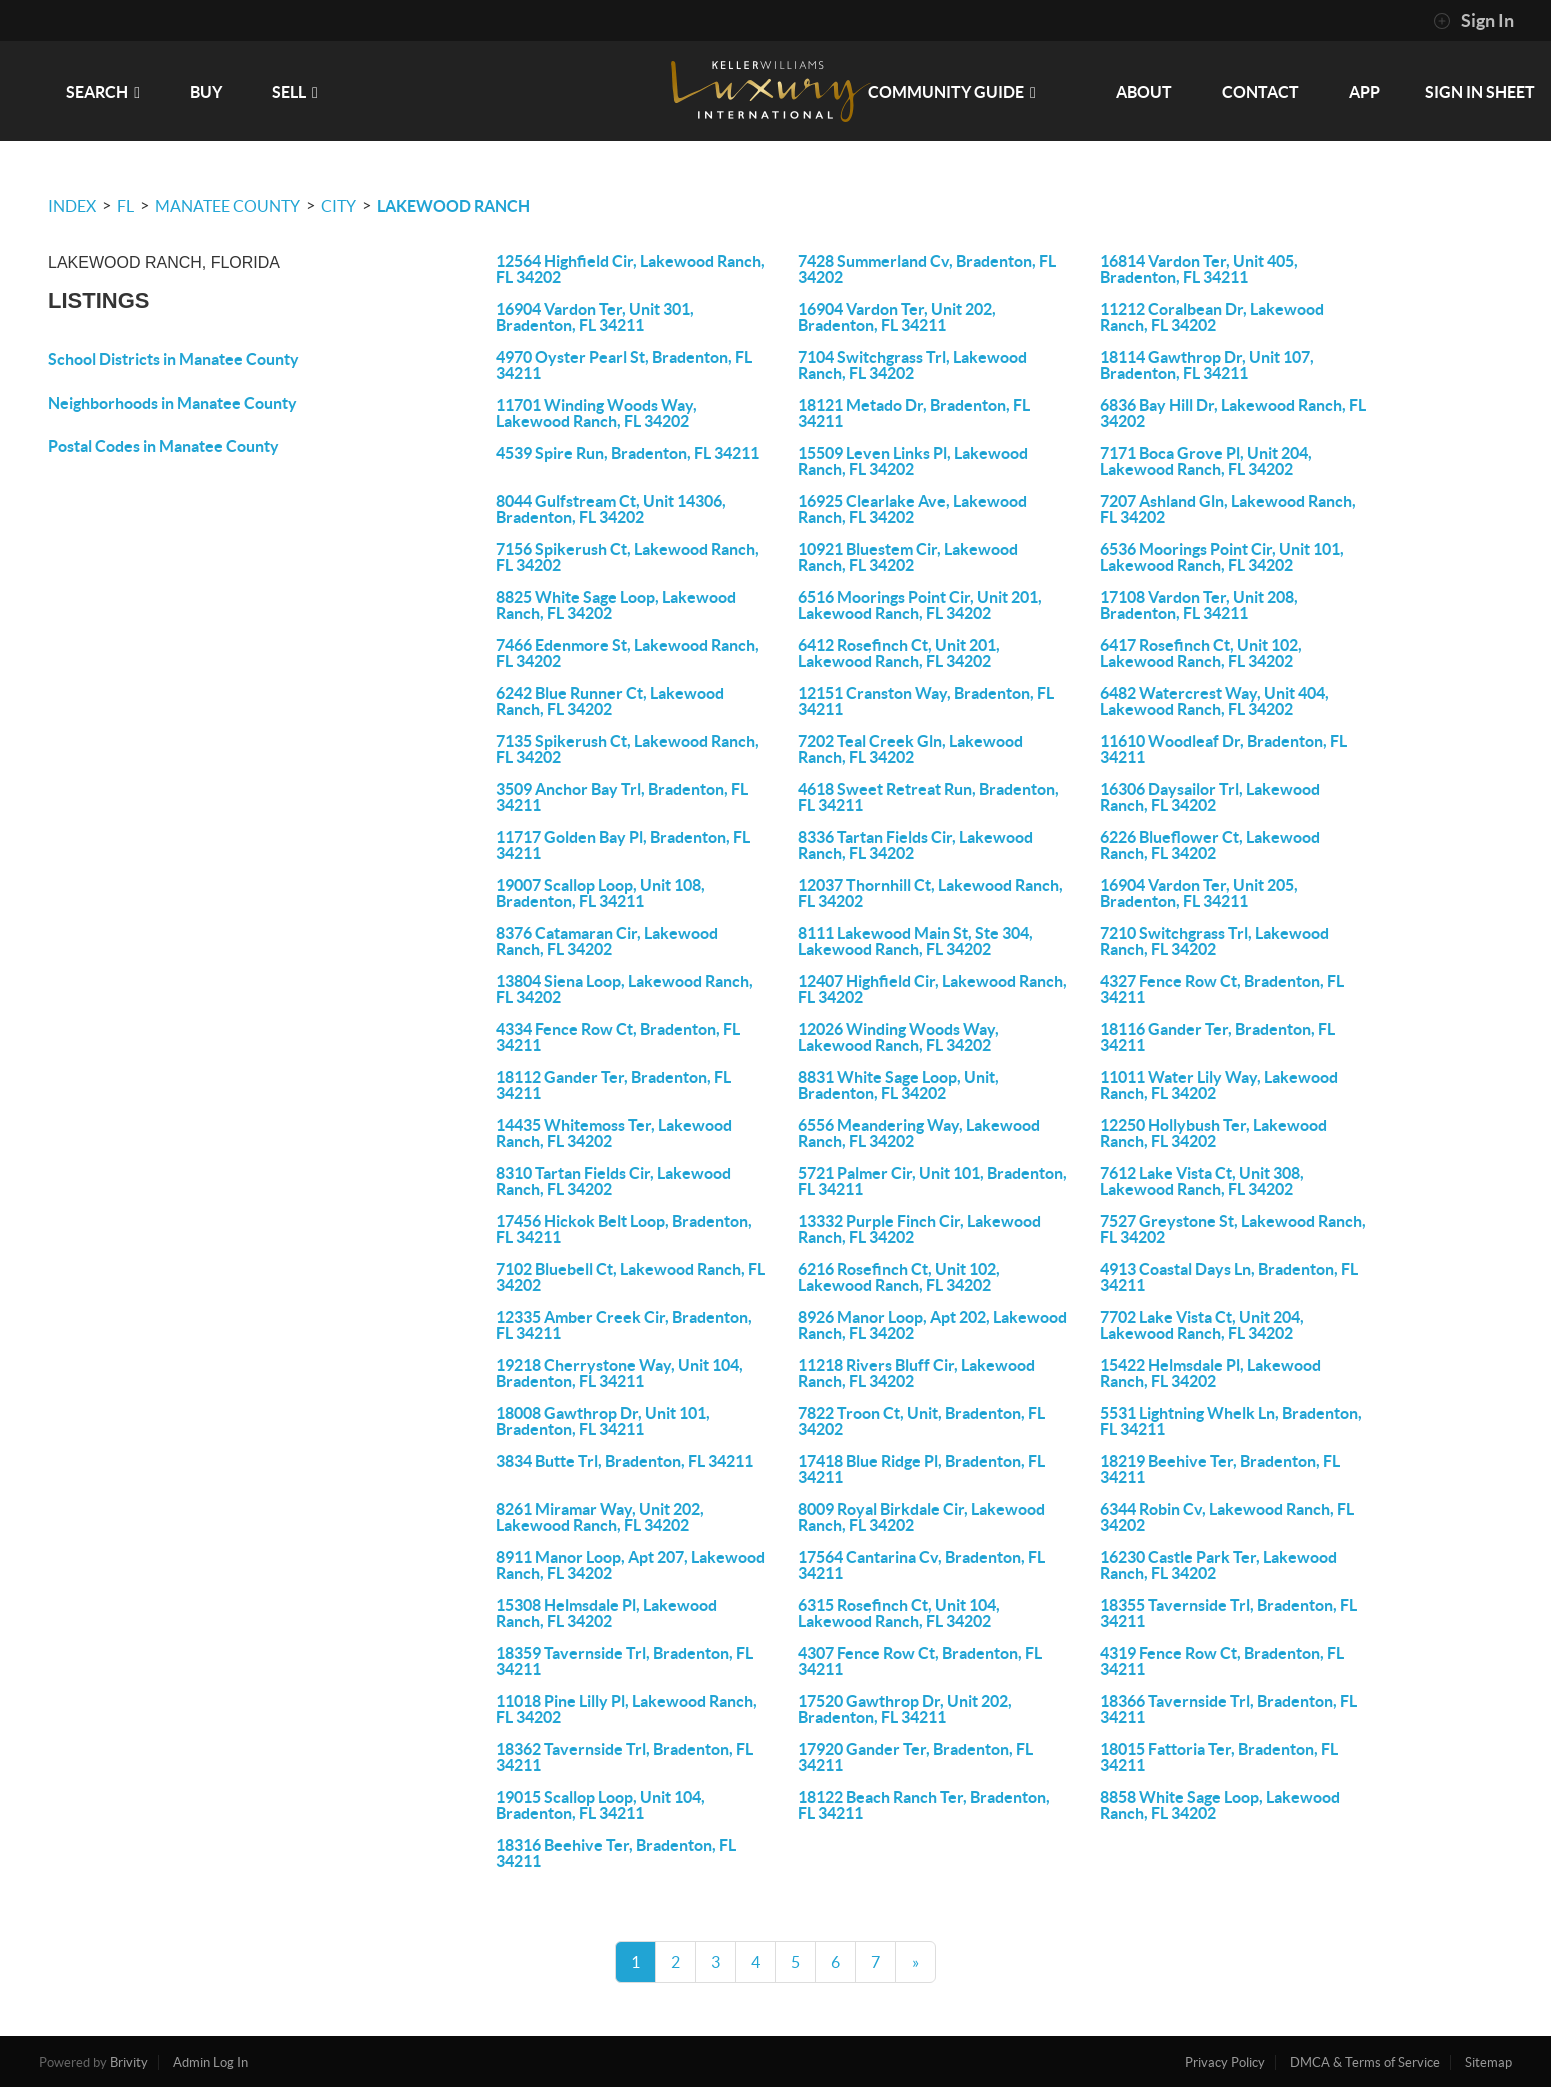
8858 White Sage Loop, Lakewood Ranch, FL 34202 (1220, 1805)
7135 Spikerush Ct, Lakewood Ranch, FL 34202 (627, 749)
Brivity (129, 2062)
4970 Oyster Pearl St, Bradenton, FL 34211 (624, 365)
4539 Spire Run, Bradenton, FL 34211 (627, 453)
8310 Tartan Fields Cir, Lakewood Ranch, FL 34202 (613, 1181)
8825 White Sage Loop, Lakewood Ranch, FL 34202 (616, 605)
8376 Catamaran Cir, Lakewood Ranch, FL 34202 (607, 941)
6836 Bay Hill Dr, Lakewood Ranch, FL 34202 (1233, 413)
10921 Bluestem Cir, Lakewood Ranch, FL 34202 (908, 557)
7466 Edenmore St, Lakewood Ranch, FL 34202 (627, 653)
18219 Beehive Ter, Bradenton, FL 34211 (1220, 1469)
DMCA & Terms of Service (1365, 2062)
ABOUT (1144, 92)
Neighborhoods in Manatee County (172, 403)
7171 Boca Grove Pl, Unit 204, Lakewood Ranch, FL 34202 (1206, 461)
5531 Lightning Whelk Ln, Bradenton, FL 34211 (1231, 1421)
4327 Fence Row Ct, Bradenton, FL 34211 (1222, 989)
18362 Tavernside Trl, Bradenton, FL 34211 (624, 1757)
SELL (295, 92)
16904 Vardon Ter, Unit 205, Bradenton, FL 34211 (1199, 893)
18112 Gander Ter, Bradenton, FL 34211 (613, 1085)
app (1364, 92)
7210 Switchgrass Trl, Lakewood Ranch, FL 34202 (1214, 941)
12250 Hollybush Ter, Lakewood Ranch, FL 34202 (1213, 1133)
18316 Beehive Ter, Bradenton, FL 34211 (616, 1853)
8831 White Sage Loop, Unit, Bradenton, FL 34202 (898, 1085)
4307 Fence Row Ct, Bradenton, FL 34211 (920, 1661)
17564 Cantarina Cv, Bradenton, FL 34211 (921, 1565)
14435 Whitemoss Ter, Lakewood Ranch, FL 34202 (614, 1133)
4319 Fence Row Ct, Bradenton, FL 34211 (1222, 1661)
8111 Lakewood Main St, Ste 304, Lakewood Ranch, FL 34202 (915, 941)
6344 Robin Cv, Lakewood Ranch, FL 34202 (1227, 1517)
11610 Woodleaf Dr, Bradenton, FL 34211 (1223, 749)
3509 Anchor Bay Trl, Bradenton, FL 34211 (622, 797)
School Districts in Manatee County (173, 359)
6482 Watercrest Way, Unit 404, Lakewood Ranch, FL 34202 (1214, 701)
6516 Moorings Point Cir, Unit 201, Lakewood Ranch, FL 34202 (920, 605)
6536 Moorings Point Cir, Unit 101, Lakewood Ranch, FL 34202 (1222, 557)
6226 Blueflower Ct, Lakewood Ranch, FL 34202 (1210, 845)
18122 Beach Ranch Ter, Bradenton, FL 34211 (924, 1805)
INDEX (72, 206)
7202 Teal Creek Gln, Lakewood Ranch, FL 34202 (910, 749)
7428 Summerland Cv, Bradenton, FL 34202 (927, 269)
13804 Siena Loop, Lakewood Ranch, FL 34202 (624, 989)
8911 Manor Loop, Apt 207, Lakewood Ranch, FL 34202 (630, 1565)
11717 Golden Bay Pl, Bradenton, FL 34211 (623, 845)
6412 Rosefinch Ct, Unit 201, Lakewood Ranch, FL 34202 (899, 653)
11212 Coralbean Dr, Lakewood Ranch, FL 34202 (1212, 317)
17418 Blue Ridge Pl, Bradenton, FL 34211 (921, 1469)
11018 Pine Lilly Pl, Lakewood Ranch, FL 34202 (626, 1709)
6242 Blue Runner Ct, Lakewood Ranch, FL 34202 (610, 701)
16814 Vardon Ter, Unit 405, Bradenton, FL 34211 (1199, 269)
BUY (206, 92)
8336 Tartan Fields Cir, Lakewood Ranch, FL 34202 (915, 845)
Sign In (1473, 21)
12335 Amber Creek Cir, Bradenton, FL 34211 (624, 1325)
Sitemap (1488, 2062)
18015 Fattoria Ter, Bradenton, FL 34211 (1219, 1757)
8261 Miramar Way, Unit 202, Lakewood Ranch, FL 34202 (600, 1517)
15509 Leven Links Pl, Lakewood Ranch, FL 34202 (913, 461)
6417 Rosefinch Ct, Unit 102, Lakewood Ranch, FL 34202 (1201, 653)
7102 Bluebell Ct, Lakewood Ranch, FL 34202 (630, 1277)
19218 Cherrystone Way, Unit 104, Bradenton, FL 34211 (619, 1373)
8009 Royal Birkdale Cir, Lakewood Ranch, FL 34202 (921, 1517)
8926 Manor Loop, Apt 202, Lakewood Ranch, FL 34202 (932, 1325)
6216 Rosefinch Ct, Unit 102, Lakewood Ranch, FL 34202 (899, 1277)
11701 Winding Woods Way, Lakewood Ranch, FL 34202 (596, 413)
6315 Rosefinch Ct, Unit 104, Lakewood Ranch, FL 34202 (899, 1613)
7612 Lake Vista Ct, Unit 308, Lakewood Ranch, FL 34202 (1202, 1181)
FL (125, 206)
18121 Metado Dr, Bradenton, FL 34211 (914, 413)
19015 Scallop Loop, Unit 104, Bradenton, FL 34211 (600, 1805)
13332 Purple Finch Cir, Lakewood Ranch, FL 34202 (919, 1229)
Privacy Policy (1225, 2062)
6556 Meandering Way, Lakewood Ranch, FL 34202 (919, 1133)
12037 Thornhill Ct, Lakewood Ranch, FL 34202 (930, 893)
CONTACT (1260, 92)
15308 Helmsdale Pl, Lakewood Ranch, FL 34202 (606, 1613)
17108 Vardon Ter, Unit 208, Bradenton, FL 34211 (1199, 605)
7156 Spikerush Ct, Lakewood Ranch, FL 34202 (627, 557)
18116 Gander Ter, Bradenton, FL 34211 (1217, 1037)
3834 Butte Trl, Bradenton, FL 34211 (624, 1461)
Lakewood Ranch (453, 206)
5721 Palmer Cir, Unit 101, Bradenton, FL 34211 (932, 1181)
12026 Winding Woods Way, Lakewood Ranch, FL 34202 (898, 1037)
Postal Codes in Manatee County (163, 446)
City (338, 206)
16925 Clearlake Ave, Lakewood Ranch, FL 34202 (912, 509)
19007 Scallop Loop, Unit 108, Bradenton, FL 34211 (600, 893)
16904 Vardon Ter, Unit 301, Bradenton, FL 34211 (595, 317)
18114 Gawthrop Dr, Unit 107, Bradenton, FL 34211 (1207, 365)
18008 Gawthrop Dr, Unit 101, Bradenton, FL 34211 (603, 1421)
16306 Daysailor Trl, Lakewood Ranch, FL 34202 (1210, 797)
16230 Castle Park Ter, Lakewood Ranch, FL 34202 (1218, 1565)
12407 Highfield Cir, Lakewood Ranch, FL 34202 (932, 989)
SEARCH (103, 92)
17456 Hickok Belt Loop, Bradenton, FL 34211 (624, 1229)
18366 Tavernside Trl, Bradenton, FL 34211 (1228, 1709)
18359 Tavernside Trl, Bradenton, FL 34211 (624, 1661)
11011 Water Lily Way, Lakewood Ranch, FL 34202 (1219, 1085)
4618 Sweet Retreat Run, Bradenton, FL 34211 (928, 797)
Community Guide (952, 92)
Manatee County (227, 206)
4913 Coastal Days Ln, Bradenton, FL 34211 (1229, 1277)
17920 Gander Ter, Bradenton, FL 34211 (915, 1757)
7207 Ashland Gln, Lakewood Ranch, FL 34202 (1228, 509)
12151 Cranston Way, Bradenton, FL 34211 (926, 701)
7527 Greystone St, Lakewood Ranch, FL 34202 (1233, 1229)
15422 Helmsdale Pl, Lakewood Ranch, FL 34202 (1210, 1373)
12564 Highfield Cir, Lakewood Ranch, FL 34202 (630, 269)
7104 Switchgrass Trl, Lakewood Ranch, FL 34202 (912, 365)
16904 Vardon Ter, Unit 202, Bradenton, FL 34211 (897, 317)
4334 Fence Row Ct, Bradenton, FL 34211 (618, 1037)
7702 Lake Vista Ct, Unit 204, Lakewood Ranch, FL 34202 (1202, 1325)
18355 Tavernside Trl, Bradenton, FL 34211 (1228, 1613)
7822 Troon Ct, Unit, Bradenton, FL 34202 (921, 1421)
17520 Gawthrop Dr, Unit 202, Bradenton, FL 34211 (905, 1709)
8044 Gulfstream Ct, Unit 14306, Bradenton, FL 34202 (611, 509)
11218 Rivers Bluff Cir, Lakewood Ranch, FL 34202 (916, 1373)
